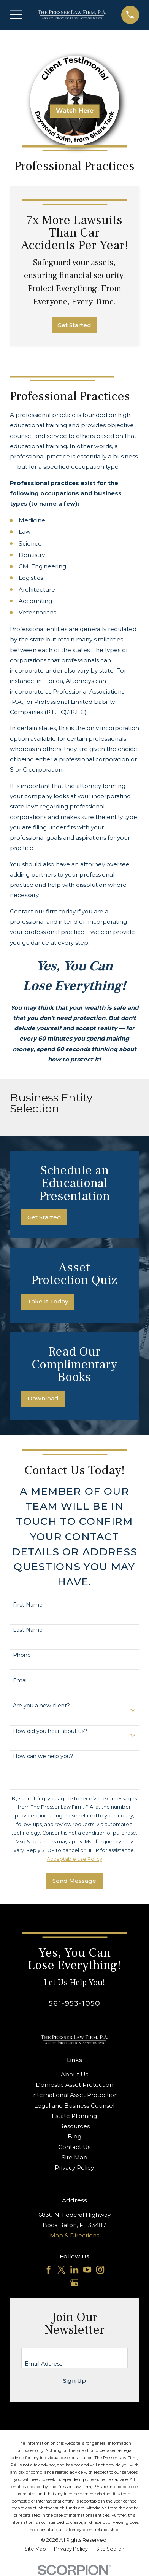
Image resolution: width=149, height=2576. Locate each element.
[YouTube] (87, 2270)
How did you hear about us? (50, 1731)
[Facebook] (48, 2270)
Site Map (74, 2157)
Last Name (28, 1630)
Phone (22, 1655)
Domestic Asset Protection (74, 2084)
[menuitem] (35, 2549)
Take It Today (47, 1301)
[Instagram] (100, 2270)
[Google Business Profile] (74, 2282)
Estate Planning (74, 2115)
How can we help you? (43, 1756)
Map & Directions (74, 2235)
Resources (74, 2126)
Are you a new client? (41, 1705)
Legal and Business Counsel (74, 2105)
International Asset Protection (74, 2095)
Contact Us (74, 2147)
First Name (28, 1605)
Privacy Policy (74, 2167)
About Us (74, 2074)
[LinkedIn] (74, 2270)
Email (20, 1680)
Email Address (43, 2364)
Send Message (74, 1880)
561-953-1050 (74, 2003)
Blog (74, 2136)
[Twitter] (61, 2270)
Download (43, 1398)
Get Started (74, 325)
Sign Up (74, 2380)
